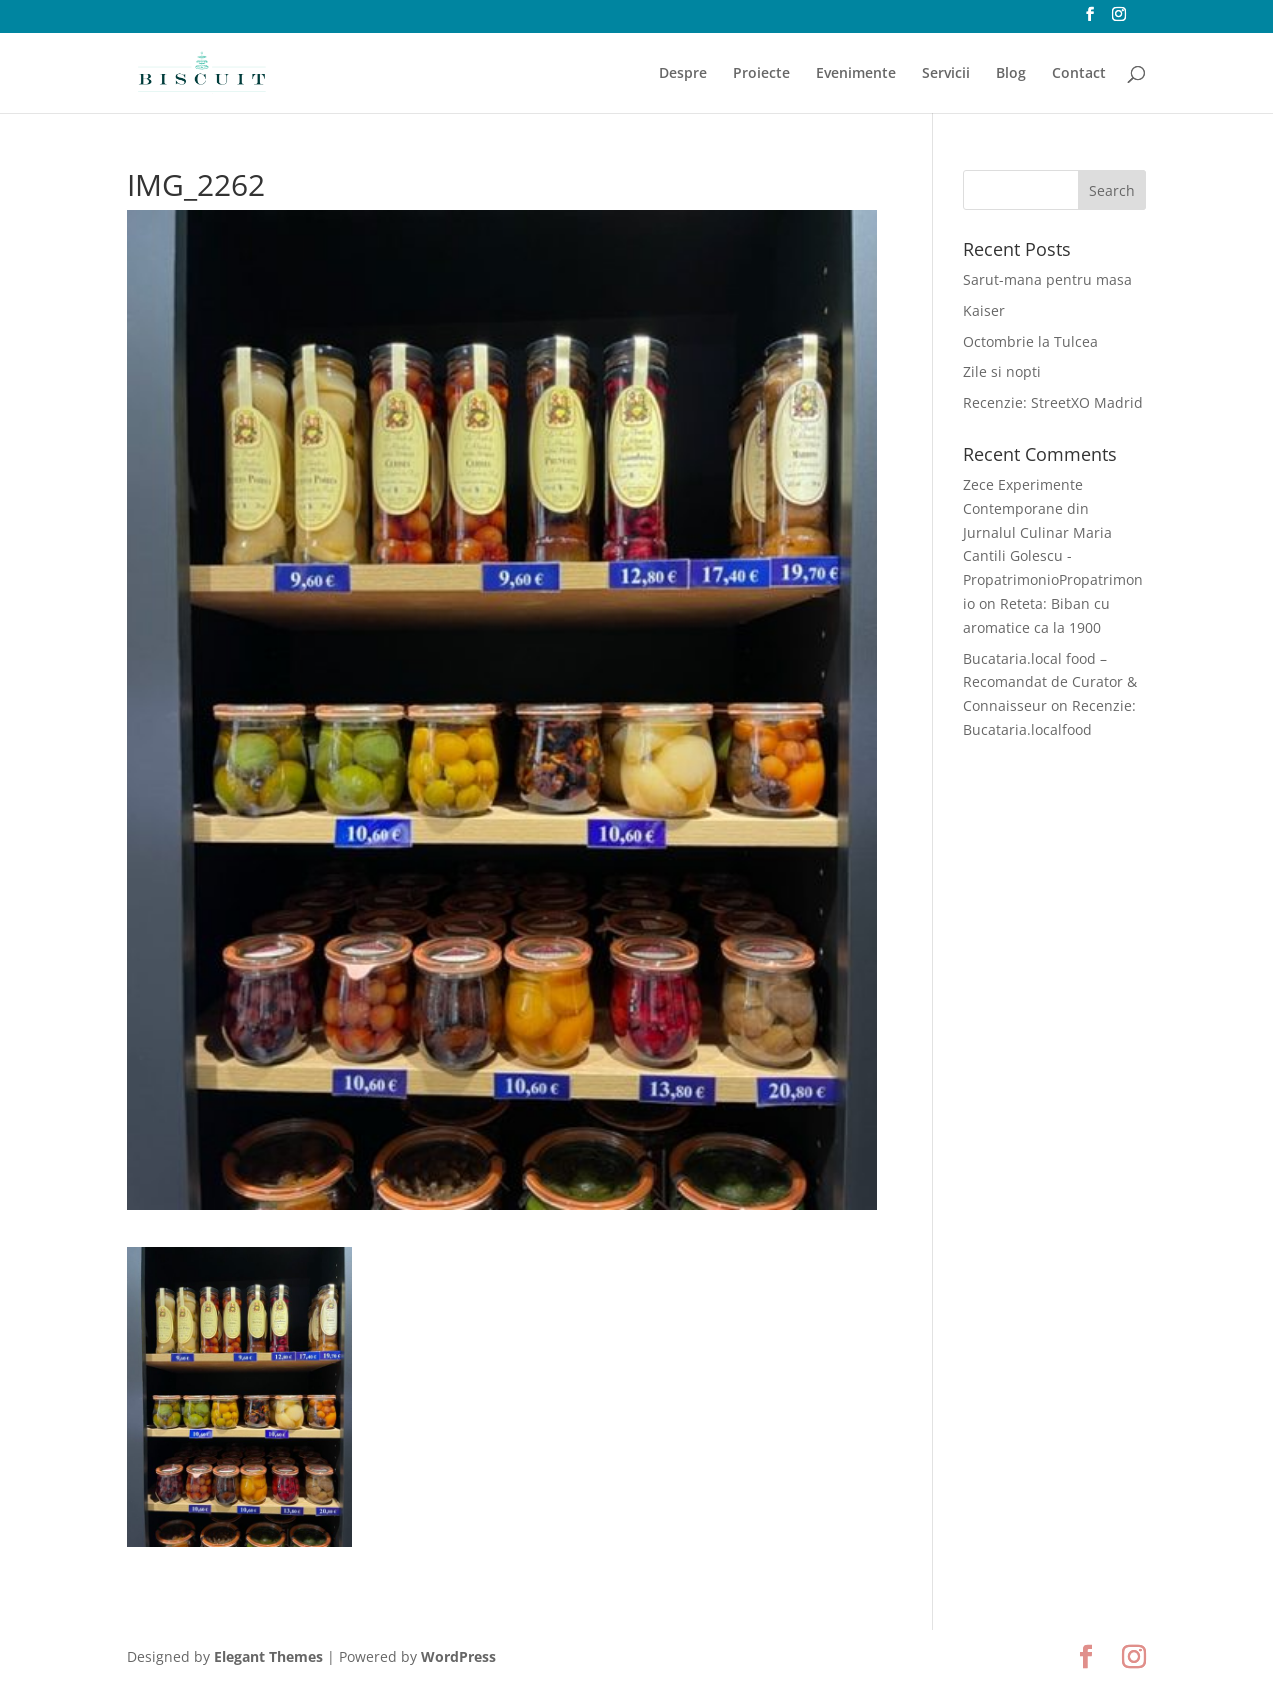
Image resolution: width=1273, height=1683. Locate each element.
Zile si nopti (1002, 371)
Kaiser (984, 310)
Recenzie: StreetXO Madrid (1053, 402)
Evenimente (856, 74)
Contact (1079, 74)
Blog (1011, 74)
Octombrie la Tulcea (1030, 341)
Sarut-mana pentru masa (1047, 279)
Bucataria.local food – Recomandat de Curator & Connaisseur (1050, 682)
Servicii (946, 74)
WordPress (458, 1656)
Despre (683, 74)
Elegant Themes (268, 1656)
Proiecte (761, 74)
